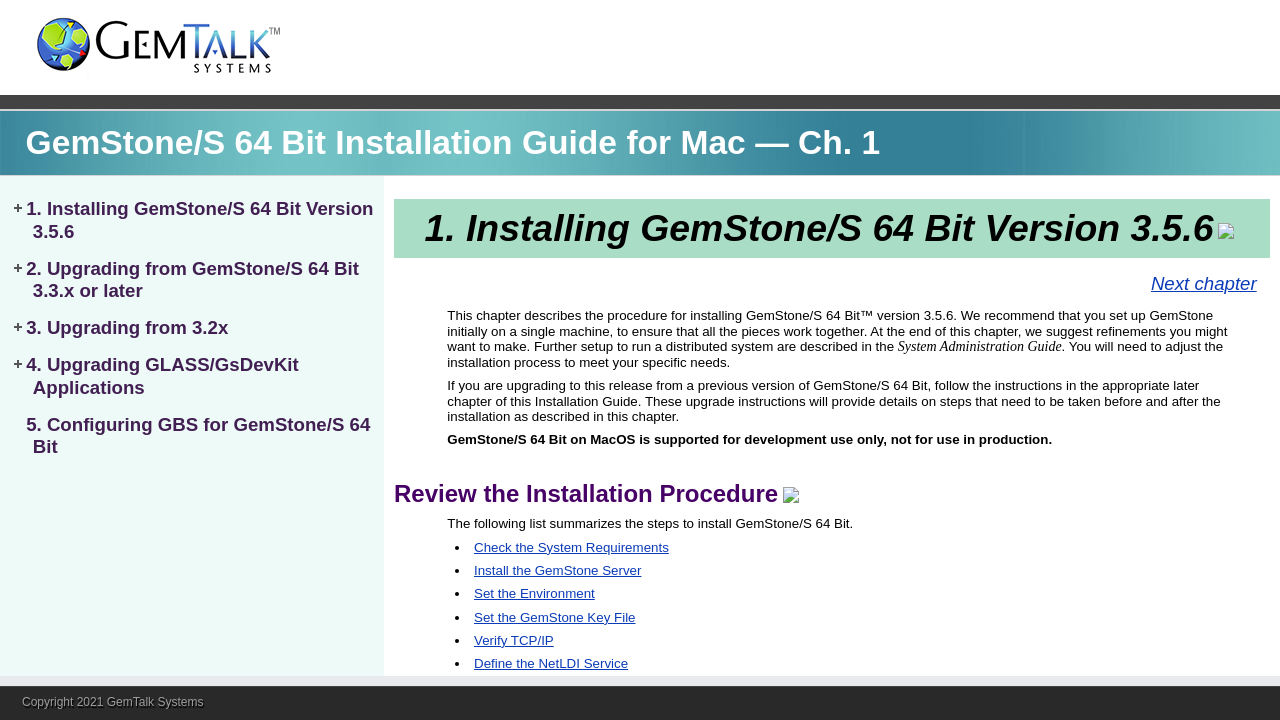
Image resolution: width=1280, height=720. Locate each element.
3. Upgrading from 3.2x (127, 327)
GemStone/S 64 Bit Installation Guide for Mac (386, 142)
